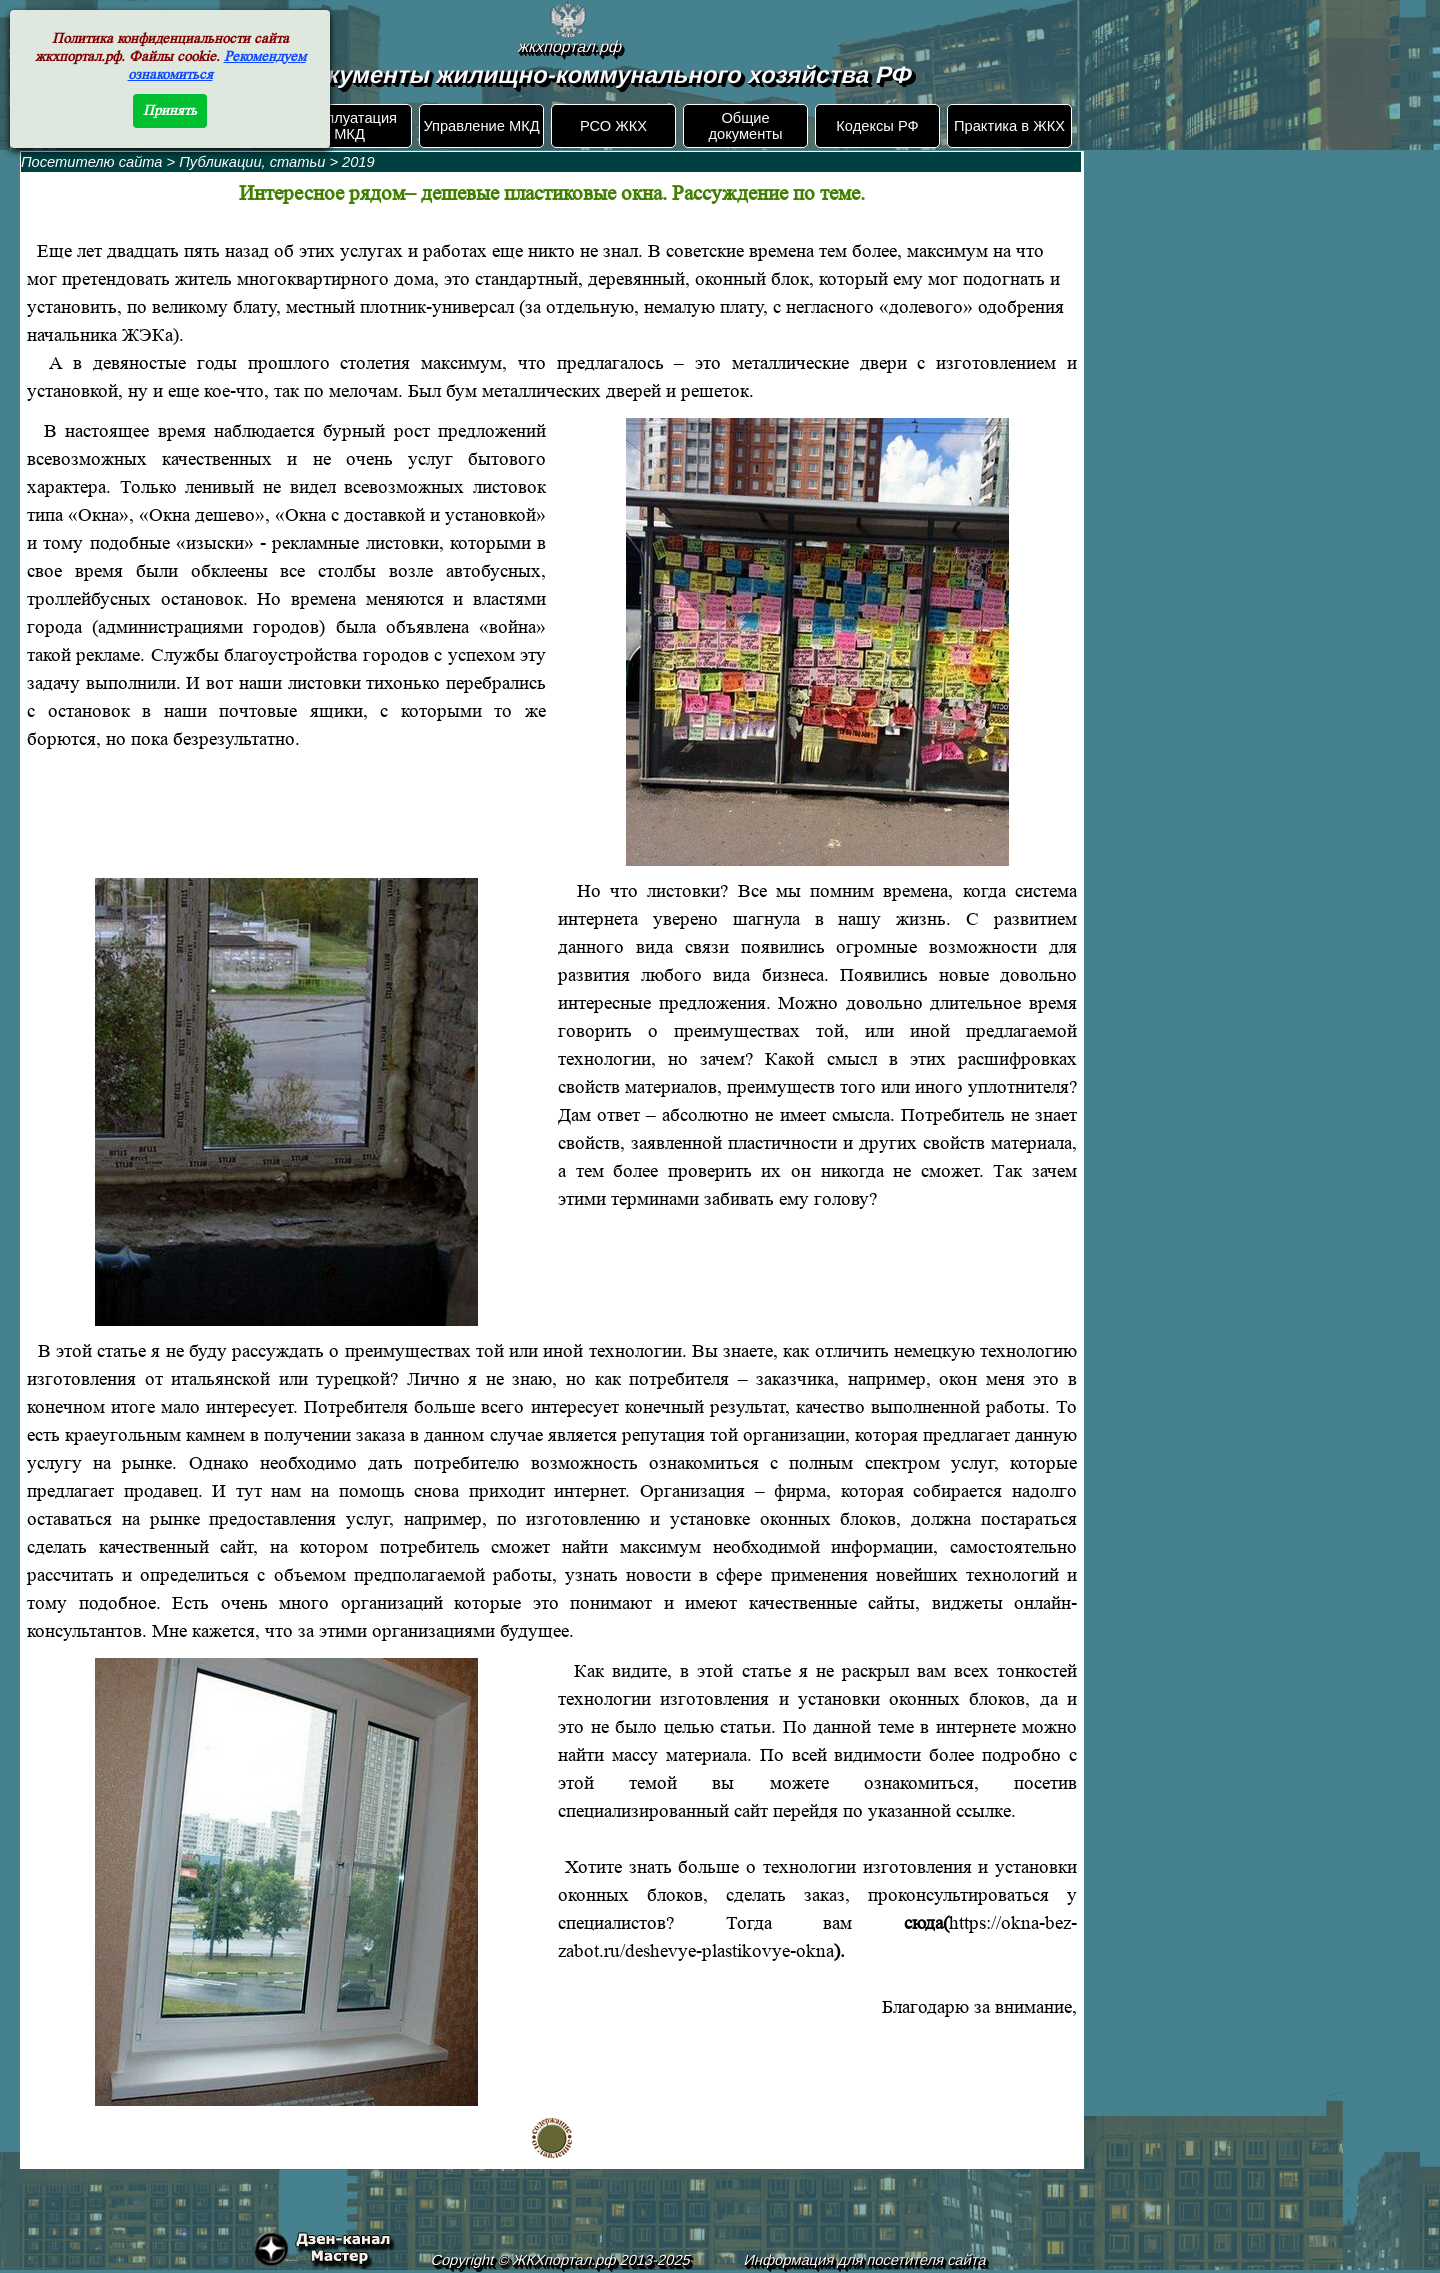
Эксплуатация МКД (349, 126)
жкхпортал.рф (570, 46)
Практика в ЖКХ (1009, 126)
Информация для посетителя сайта (866, 2260)
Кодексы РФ (877, 126)
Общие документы (745, 126)
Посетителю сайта (92, 162)
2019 (358, 162)
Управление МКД (481, 126)
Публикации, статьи (252, 162)
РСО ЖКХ (613, 126)
